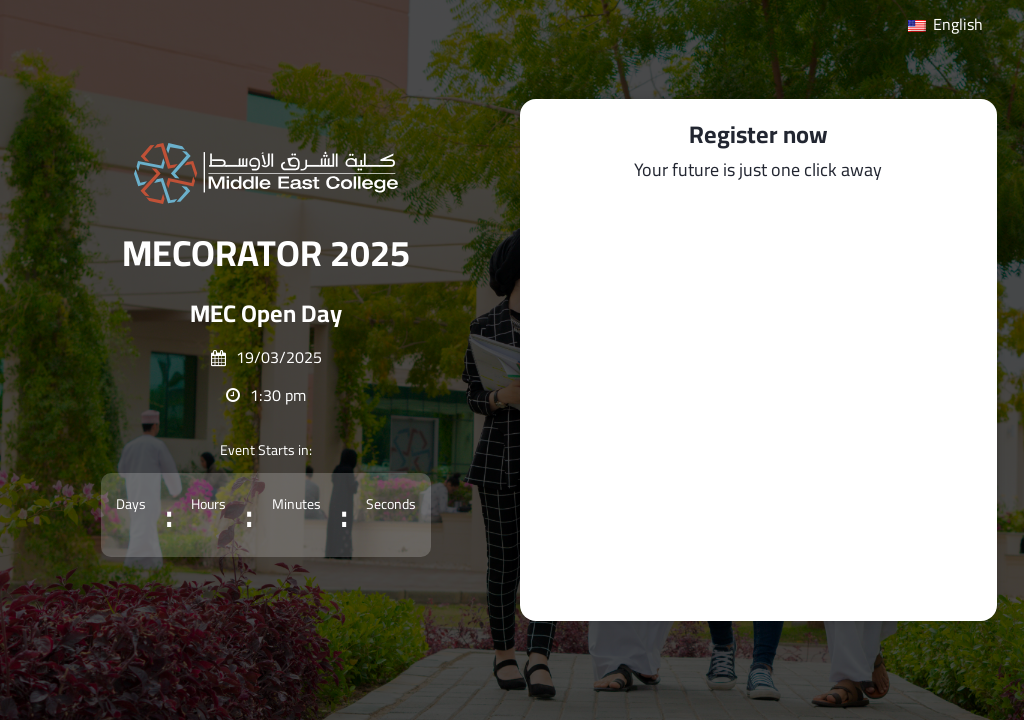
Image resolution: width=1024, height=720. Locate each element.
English (945, 24)
